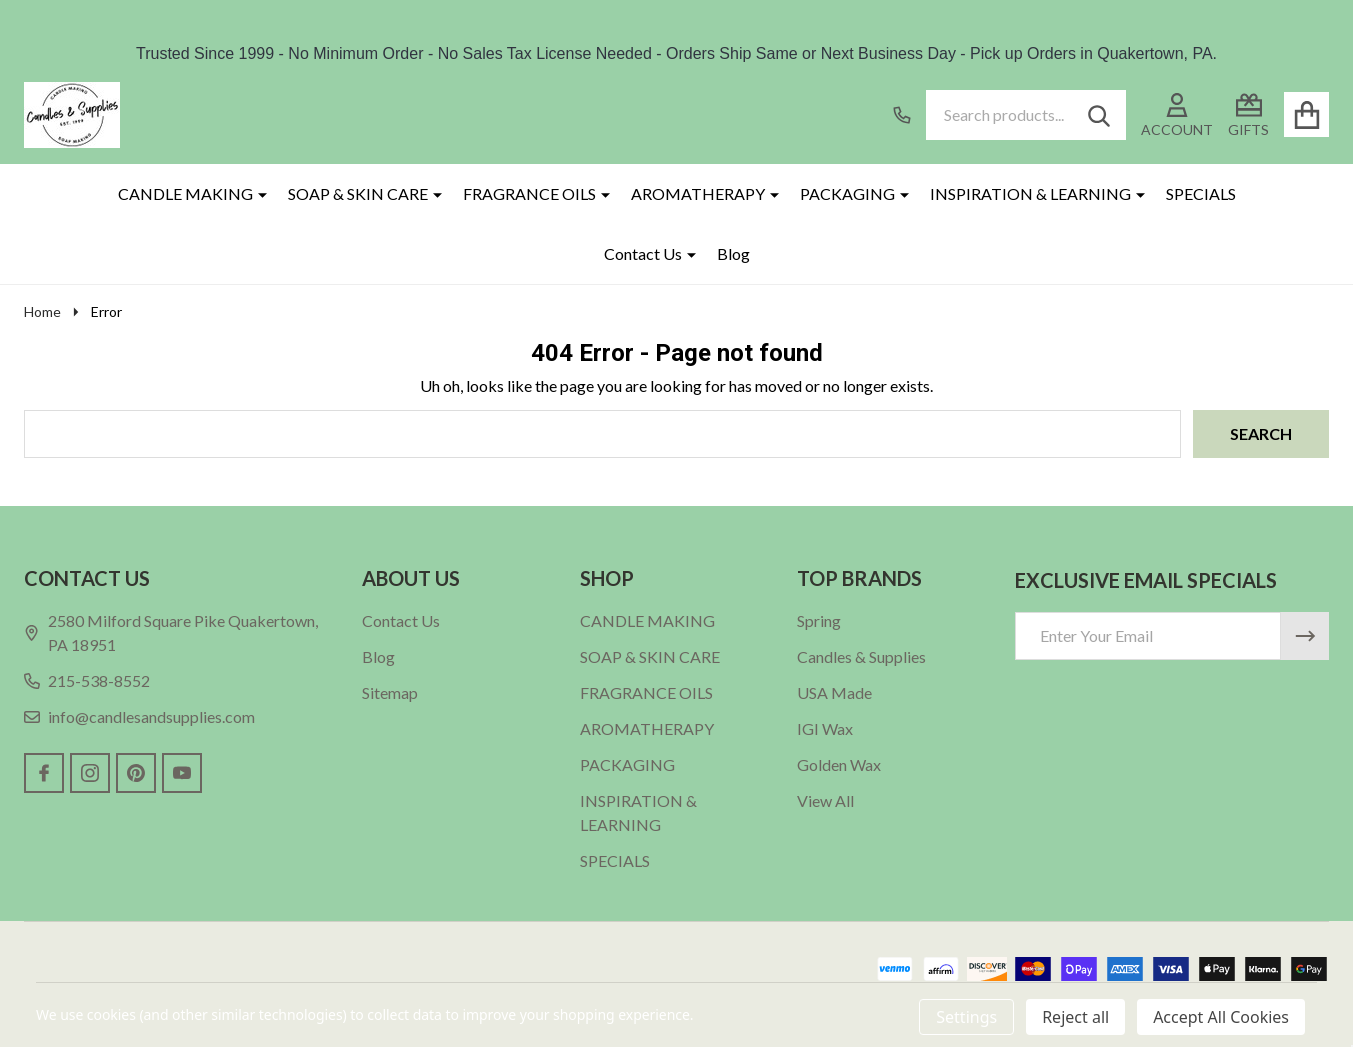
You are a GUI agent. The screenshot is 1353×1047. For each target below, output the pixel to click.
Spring (819, 620)
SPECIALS (1201, 193)
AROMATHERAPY (698, 193)
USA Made (834, 692)
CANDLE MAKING (185, 193)
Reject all (1075, 1017)
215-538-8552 (87, 680)
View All (825, 800)
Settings (966, 1017)
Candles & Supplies (861, 656)
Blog (733, 253)
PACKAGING (847, 193)
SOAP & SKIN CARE (358, 193)
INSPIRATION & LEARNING (1030, 193)
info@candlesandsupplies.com (139, 716)
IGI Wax (825, 728)
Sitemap (390, 692)
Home (42, 311)
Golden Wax (839, 764)
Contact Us (643, 253)
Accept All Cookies (1221, 1017)
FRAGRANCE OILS (529, 193)
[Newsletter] (1305, 636)
